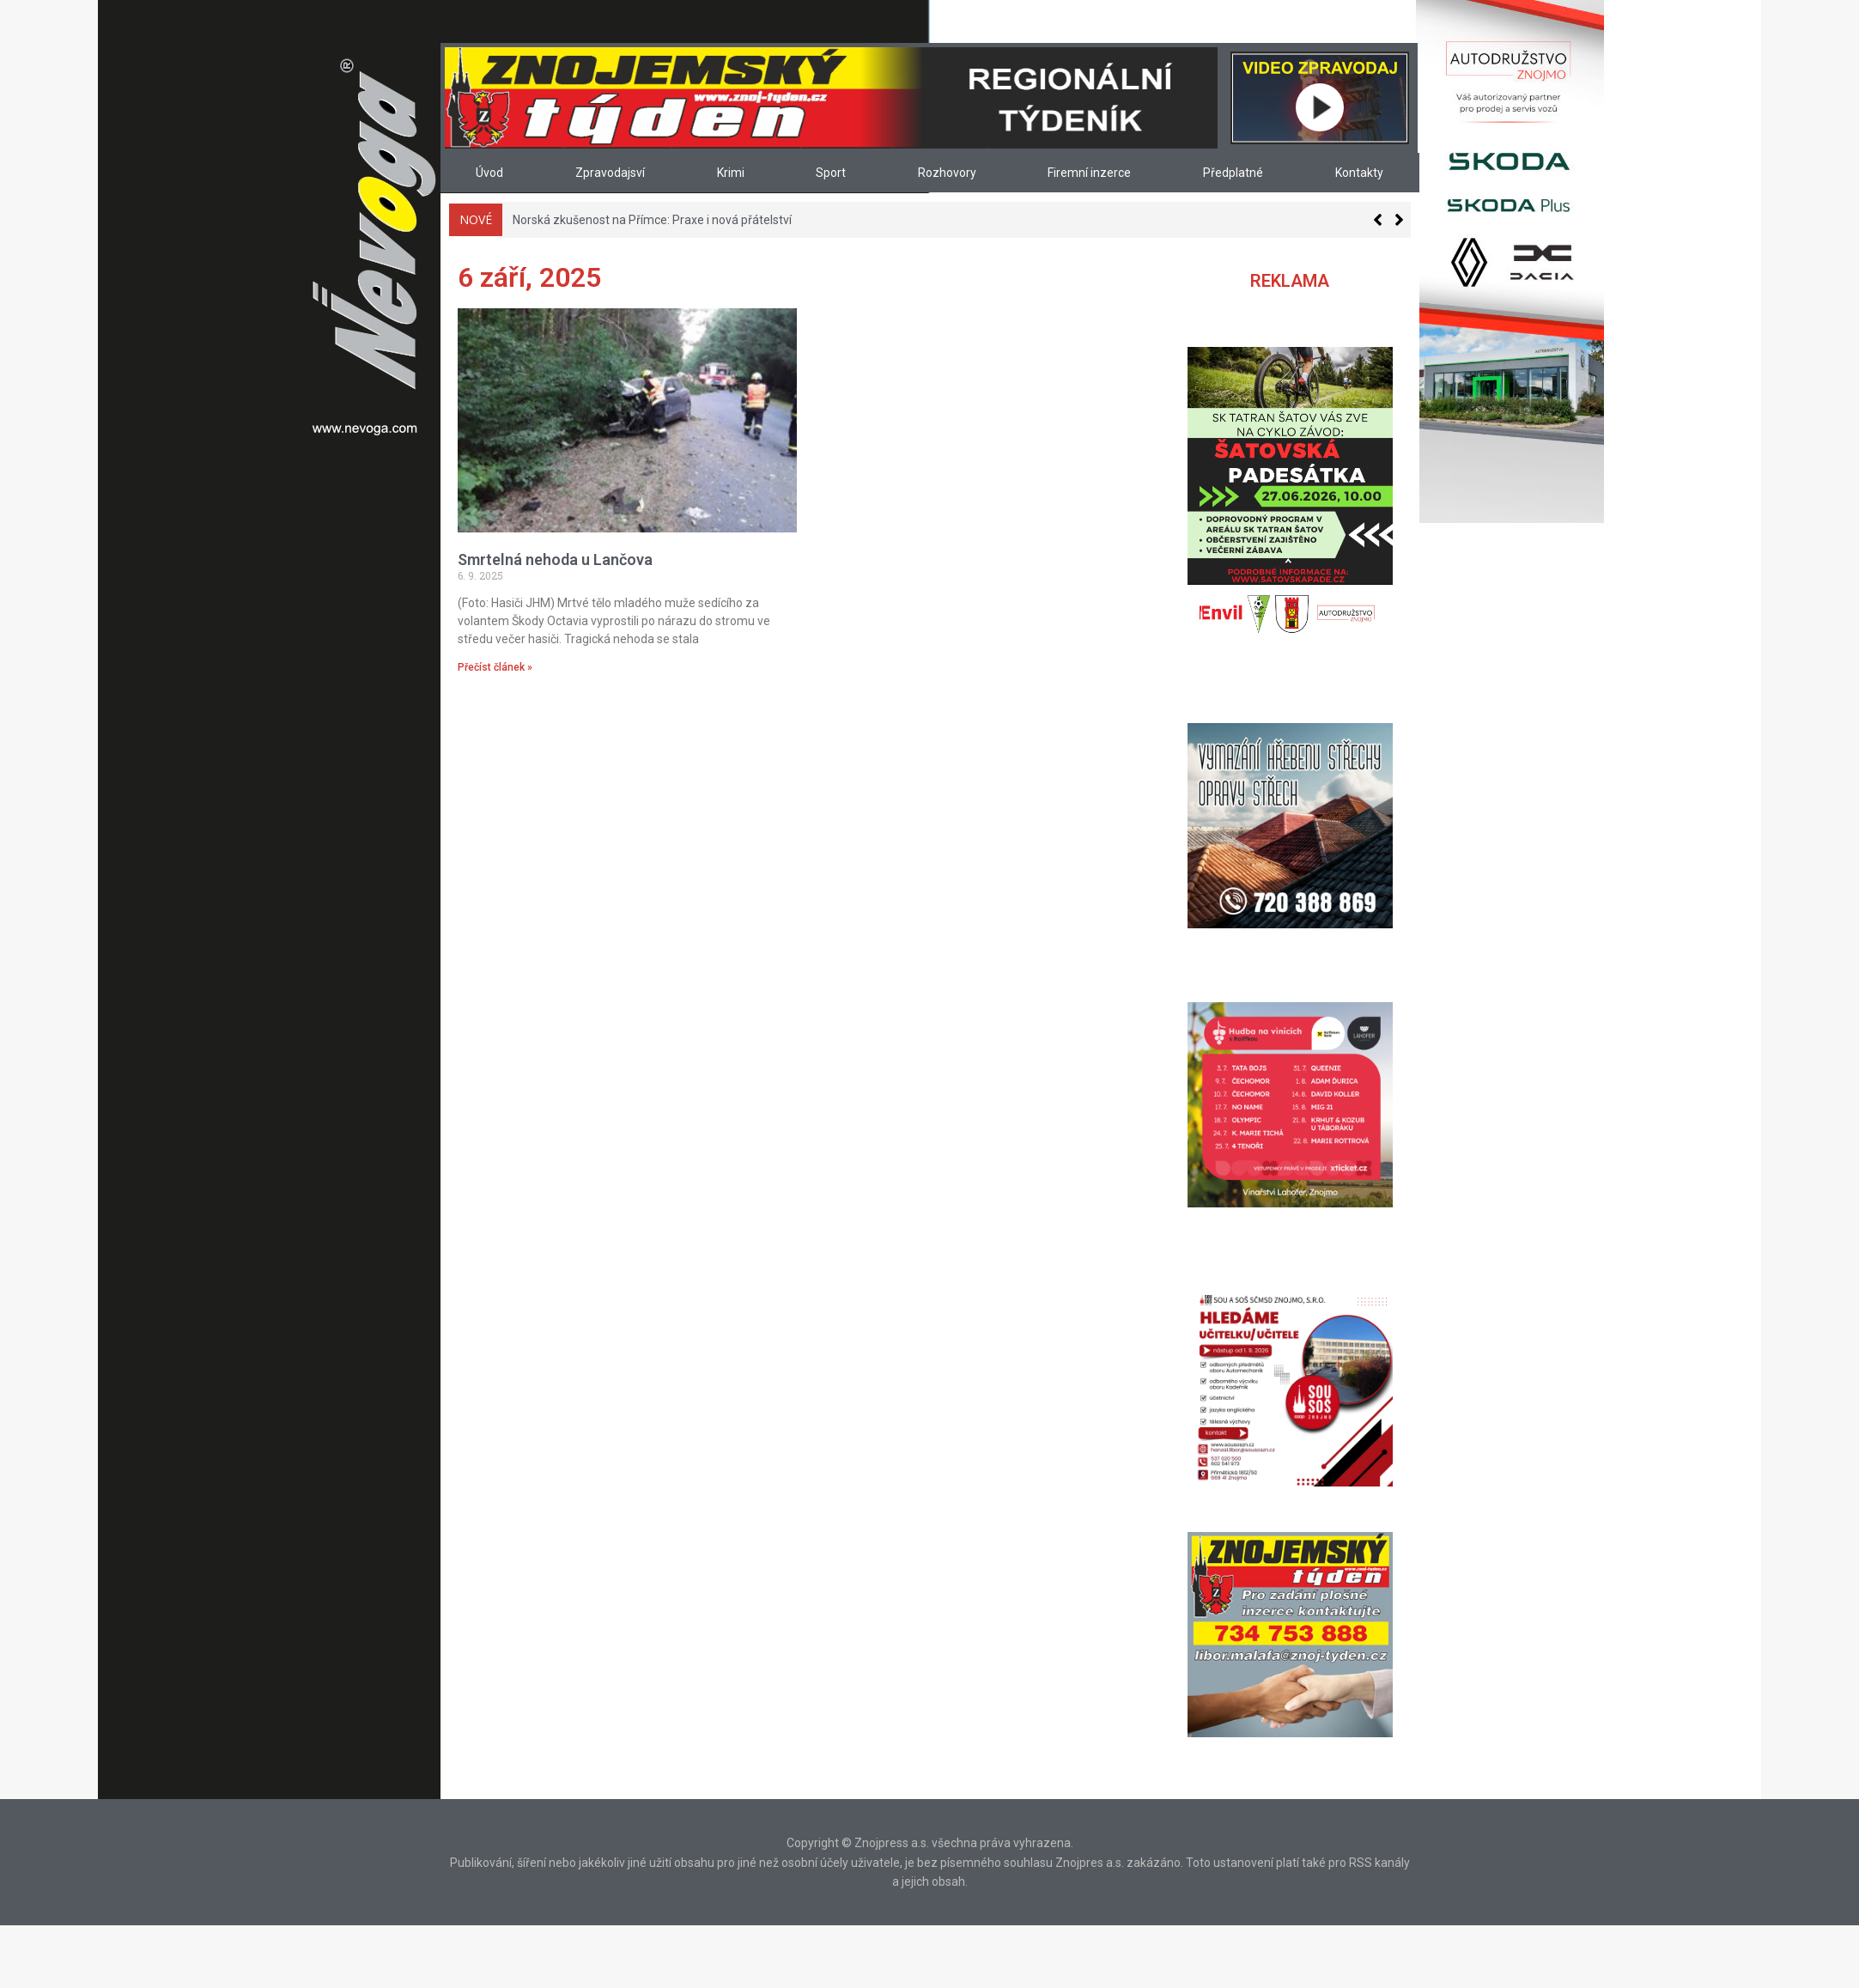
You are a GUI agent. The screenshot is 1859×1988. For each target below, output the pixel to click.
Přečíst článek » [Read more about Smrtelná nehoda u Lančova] (495, 667)
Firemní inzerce (1089, 172)
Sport (831, 172)
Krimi (730, 172)
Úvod (489, 172)
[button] (1399, 220)
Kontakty (1359, 172)
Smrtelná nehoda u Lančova (555, 559)
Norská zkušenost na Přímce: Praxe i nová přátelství (652, 220)
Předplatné (1233, 172)
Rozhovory (947, 172)
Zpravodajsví (610, 172)
